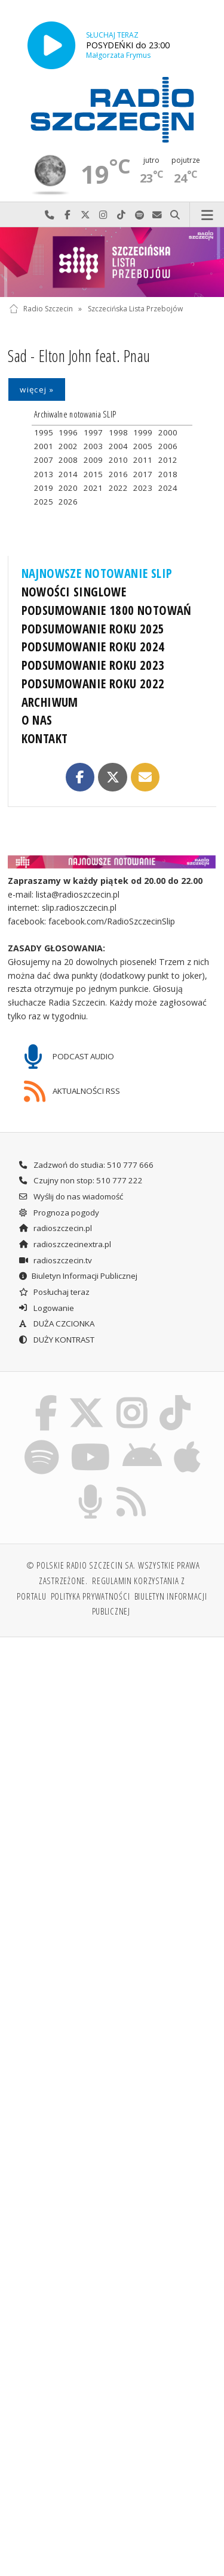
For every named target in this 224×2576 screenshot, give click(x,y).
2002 (68, 446)
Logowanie (46, 1308)
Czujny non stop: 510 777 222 (80, 1180)
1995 (43, 432)
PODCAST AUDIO (69, 1057)
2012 (167, 459)
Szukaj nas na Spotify (139, 215)
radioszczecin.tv (55, 1260)
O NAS (37, 720)
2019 (43, 488)
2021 (93, 488)
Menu (207, 215)
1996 (68, 432)
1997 (93, 432)
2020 (68, 488)
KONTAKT (45, 738)
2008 (68, 459)
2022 (118, 488)
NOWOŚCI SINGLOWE (74, 591)
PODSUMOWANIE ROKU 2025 (93, 628)
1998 (118, 432)
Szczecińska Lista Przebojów (135, 309)
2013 (43, 474)
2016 (118, 474)
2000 (167, 432)
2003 (93, 446)
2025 (43, 501)
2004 (118, 446)
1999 (142, 432)
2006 (167, 446)
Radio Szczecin (41, 309)
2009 (93, 459)
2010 (118, 459)
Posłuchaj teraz (54, 1292)
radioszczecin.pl (55, 1228)
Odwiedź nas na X (85, 215)
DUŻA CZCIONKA (56, 1323)
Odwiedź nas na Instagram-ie (103, 215)
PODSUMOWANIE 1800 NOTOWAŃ (107, 610)
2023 (142, 488)
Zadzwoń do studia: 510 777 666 (86, 1164)
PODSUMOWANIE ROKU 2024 (93, 646)
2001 (43, 446)
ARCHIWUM (50, 702)
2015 (93, 474)
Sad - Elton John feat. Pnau (79, 356)
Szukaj (175, 215)
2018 (167, 474)
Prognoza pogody (58, 1212)
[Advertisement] (112, 1765)
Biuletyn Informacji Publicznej (77, 1275)
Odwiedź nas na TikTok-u (121, 215)
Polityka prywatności (90, 1596)
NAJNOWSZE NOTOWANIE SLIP (97, 573)
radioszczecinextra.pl (64, 1244)
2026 (68, 501)
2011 (142, 459)
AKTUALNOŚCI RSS (72, 1091)
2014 (68, 474)
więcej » (37, 389)
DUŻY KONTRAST (56, 1339)
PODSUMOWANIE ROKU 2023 (93, 665)
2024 (167, 488)
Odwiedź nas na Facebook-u (67, 215)
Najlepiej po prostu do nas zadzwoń (50, 215)
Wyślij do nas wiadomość (157, 215)
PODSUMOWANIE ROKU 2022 (93, 683)
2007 (43, 459)
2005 (142, 446)
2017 (142, 474)
